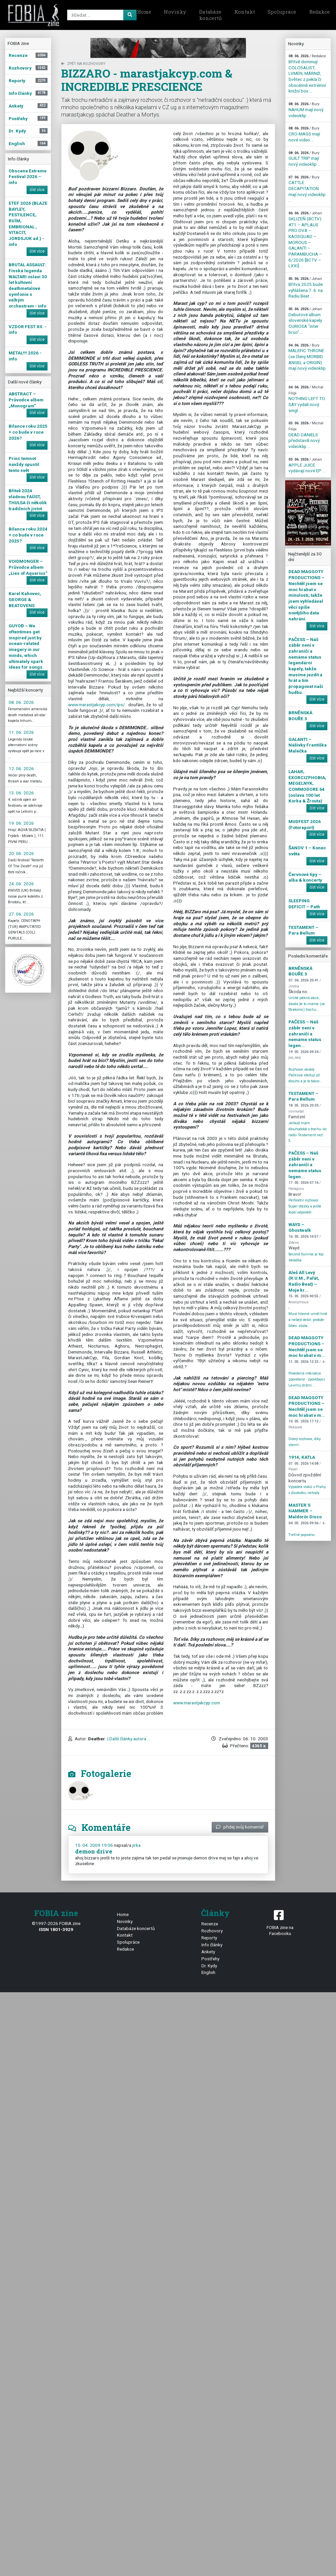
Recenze (209, 1923)
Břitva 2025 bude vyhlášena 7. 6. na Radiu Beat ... (305, 288)
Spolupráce (282, 11)
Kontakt (244, 11)
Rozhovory (212, 1930)
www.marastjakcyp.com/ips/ (98, 704)
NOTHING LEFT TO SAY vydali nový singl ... (306, 399)
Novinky (175, 11)
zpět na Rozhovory (83, 64)
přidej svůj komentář (240, 1826)
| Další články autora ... (128, 1738)
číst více (37, 189)
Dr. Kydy (209, 1965)
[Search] (100, 15)
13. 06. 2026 (21, 792)
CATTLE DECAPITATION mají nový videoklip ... (307, 189)
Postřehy (210, 1958)
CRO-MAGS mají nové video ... (304, 134)
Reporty (209, 1937)
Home (144, 11)
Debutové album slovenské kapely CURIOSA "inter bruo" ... (305, 321)
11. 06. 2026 (21, 732)
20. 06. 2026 (21, 853)
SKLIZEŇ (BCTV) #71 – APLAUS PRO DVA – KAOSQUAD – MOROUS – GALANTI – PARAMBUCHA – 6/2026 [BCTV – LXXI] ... (305, 239)
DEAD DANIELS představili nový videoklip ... (305, 435)
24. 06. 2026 (21, 883)
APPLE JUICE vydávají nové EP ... (306, 465)
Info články (211, 1944)
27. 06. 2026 (21, 914)
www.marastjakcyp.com (196, 1702)
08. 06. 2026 (21, 702)
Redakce (125, 1949)
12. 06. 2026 (21, 768)
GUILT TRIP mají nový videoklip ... (304, 159)
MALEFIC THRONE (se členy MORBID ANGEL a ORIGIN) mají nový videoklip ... (307, 360)
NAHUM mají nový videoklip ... (305, 110)
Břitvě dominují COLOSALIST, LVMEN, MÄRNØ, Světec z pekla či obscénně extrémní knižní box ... (307, 74)
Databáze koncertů (210, 15)
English (208, 1972)
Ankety (208, 1951)
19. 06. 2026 (21, 823)
